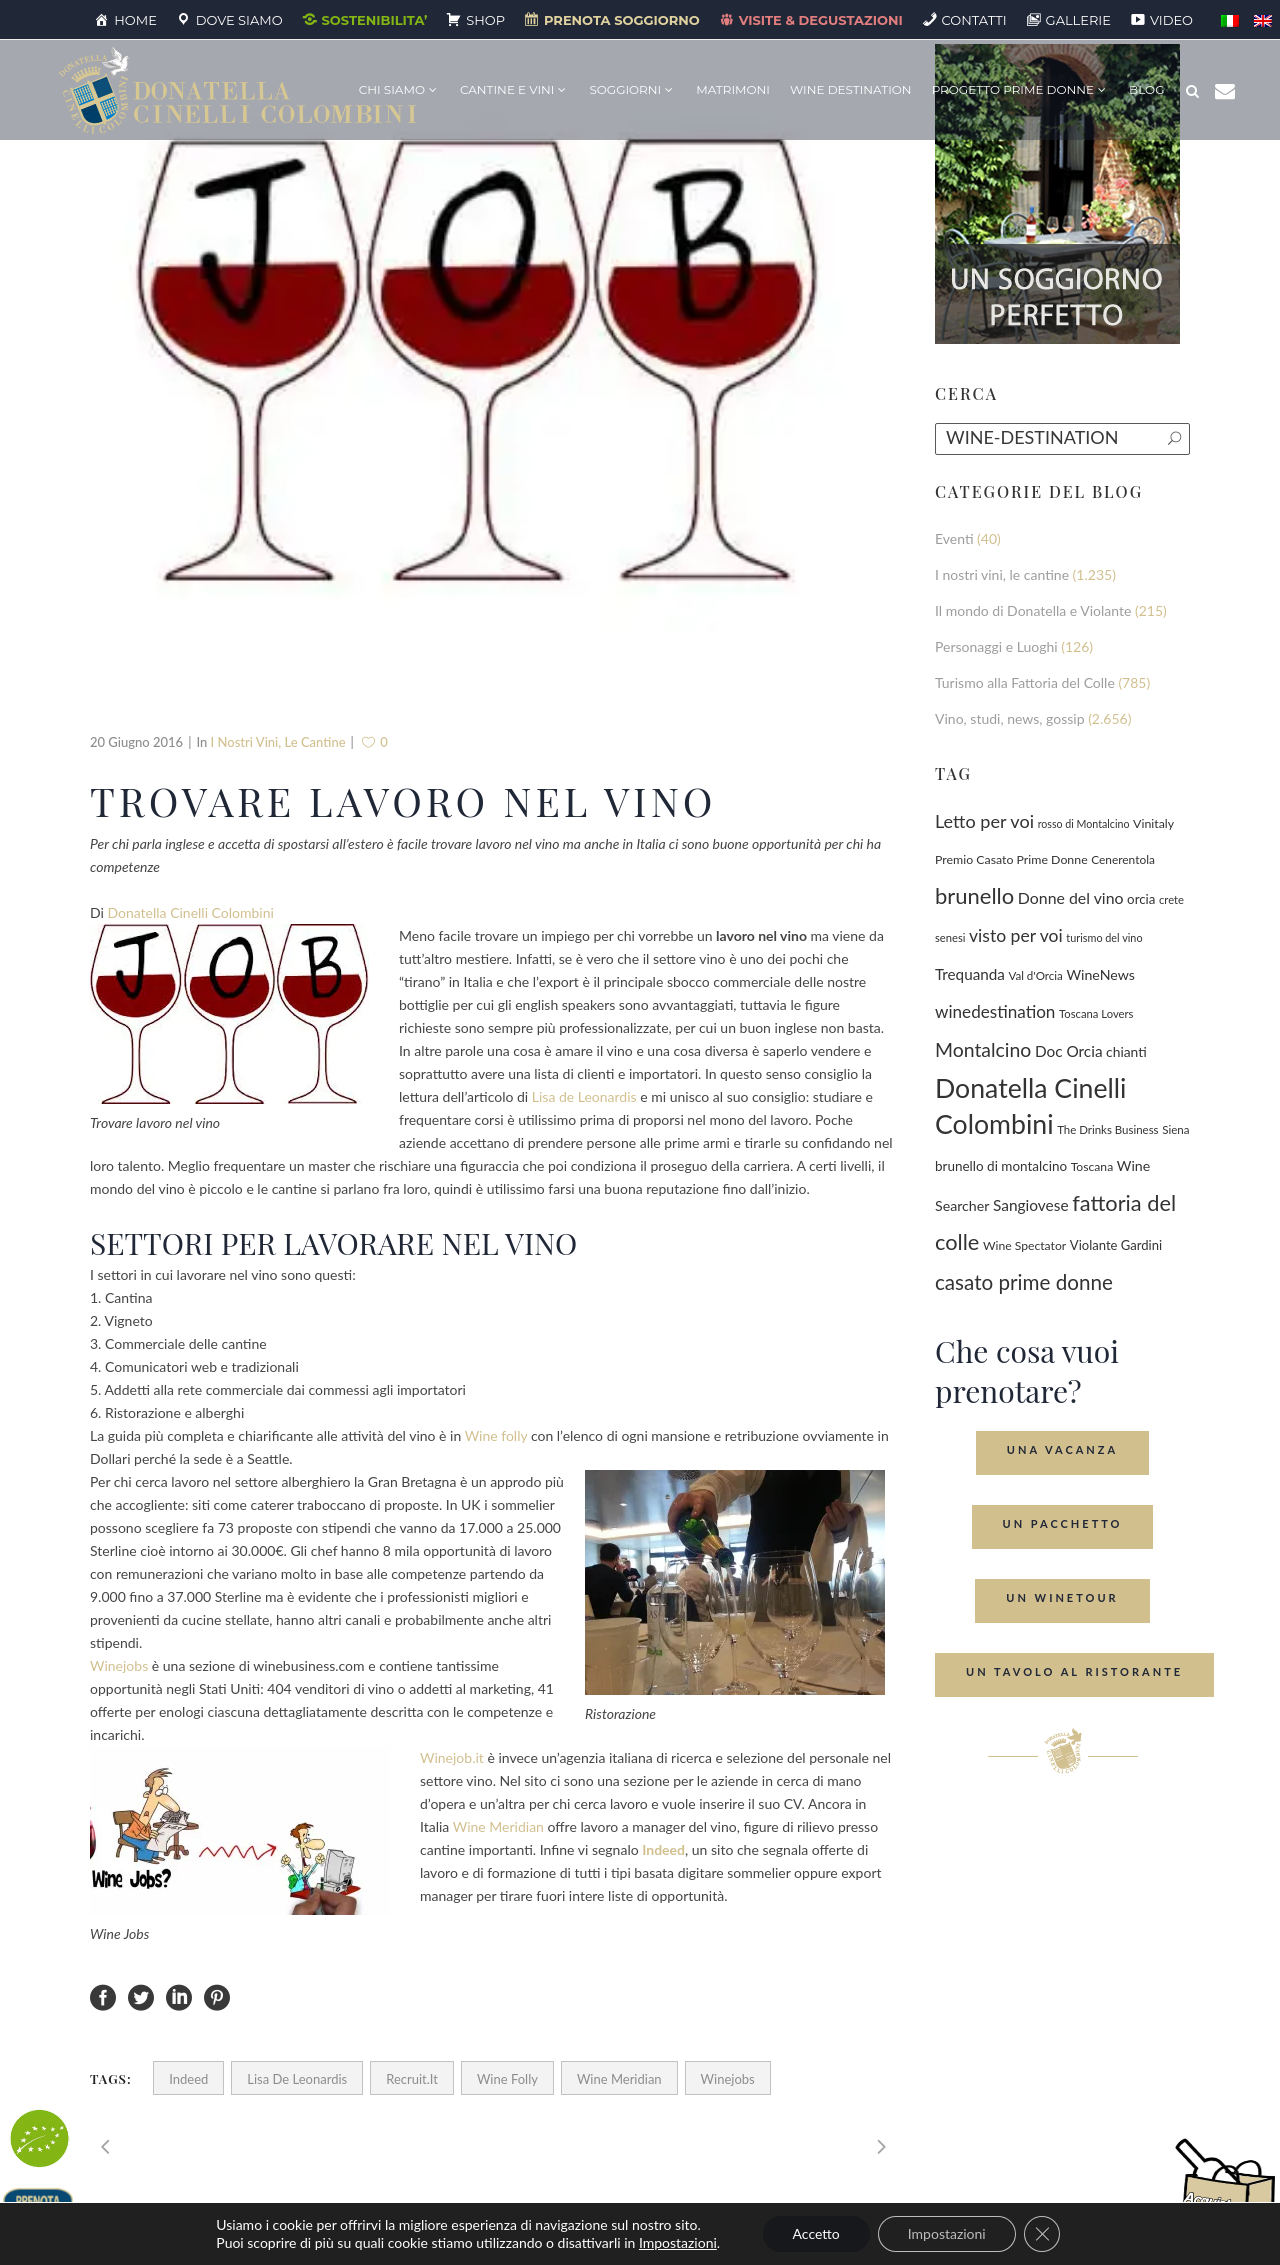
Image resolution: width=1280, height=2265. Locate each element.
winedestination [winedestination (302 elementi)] (995, 1011)
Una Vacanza (1062, 1449)
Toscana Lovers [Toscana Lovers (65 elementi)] (1096, 1013)
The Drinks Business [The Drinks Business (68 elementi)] (1107, 1129)
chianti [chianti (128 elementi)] (1126, 1051)
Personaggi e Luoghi (996, 646)
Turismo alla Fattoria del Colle (1025, 682)
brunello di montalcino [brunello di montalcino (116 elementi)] (1001, 1166)
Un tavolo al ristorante (1074, 1671)
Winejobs (119, 1665)
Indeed (188, 2079)
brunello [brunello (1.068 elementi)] (974, 895)
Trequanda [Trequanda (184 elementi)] (970, 974)
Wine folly (496, 1435)
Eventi (954, 538)
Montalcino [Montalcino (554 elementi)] (983, 1049)
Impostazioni (678, 2242)
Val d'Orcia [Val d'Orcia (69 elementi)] (1035, 975)
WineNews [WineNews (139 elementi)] (1100, 974)
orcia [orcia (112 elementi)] (1141, 899)
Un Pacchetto (1063, 1523)
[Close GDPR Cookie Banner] (1042, 2234)
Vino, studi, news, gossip (1010, 718)
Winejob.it (452, 1757)
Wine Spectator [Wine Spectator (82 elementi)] (1024, 1245)
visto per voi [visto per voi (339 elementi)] (1016, 935)
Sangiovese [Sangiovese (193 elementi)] (1031, 1205)
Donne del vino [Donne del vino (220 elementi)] (1071, 897)
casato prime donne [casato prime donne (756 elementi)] (1024, 1282)
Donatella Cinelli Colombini (190, 912)
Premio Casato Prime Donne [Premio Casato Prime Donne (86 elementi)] (1011, 859)
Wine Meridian (498, 1826)
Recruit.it (412, 2079)
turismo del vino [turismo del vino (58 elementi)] (1104, 937)
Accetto (816, 2233)
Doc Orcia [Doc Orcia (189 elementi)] (1069, 1051)
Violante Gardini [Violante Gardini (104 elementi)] (1116, 1245)
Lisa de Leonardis (584, 1096)
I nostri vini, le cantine (278, 742)
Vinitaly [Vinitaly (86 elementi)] (1153, 823)
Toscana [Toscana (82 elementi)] (1092, 1166)
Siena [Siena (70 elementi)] (1175, 1129)
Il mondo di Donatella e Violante (1033, 610)
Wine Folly (507, 2079)
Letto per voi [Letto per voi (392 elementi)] (984, 821)
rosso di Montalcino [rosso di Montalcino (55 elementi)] (1084, 823)
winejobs (728, 2079)
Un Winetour (1062, 1597)
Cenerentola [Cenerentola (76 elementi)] (1123, 859)
